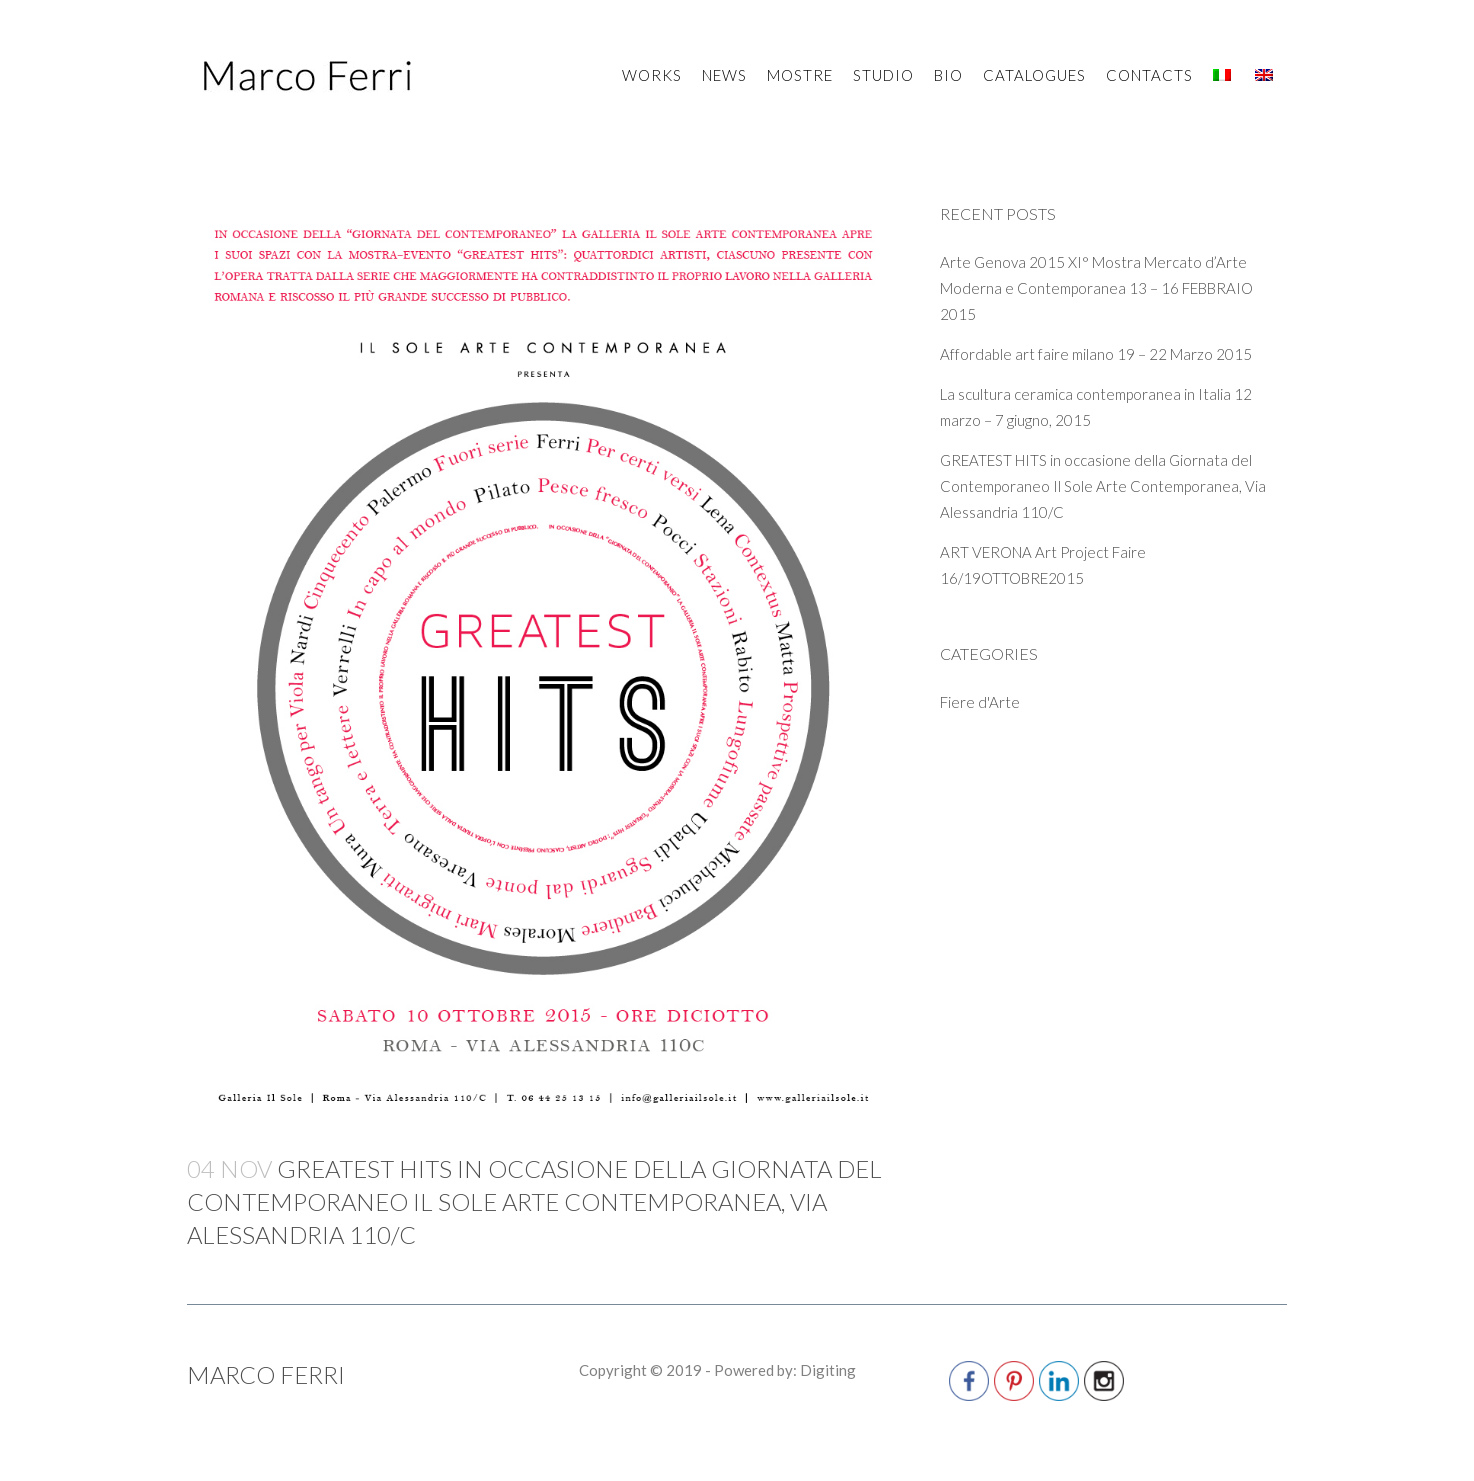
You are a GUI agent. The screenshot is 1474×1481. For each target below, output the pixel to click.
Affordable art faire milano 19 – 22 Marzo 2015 (1096, 354)
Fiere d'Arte (980, 702)
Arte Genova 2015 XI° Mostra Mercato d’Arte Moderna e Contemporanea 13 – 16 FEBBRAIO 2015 (1096, 288)
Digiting (828, 1370)
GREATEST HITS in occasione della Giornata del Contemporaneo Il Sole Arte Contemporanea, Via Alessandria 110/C (1103, 486)
